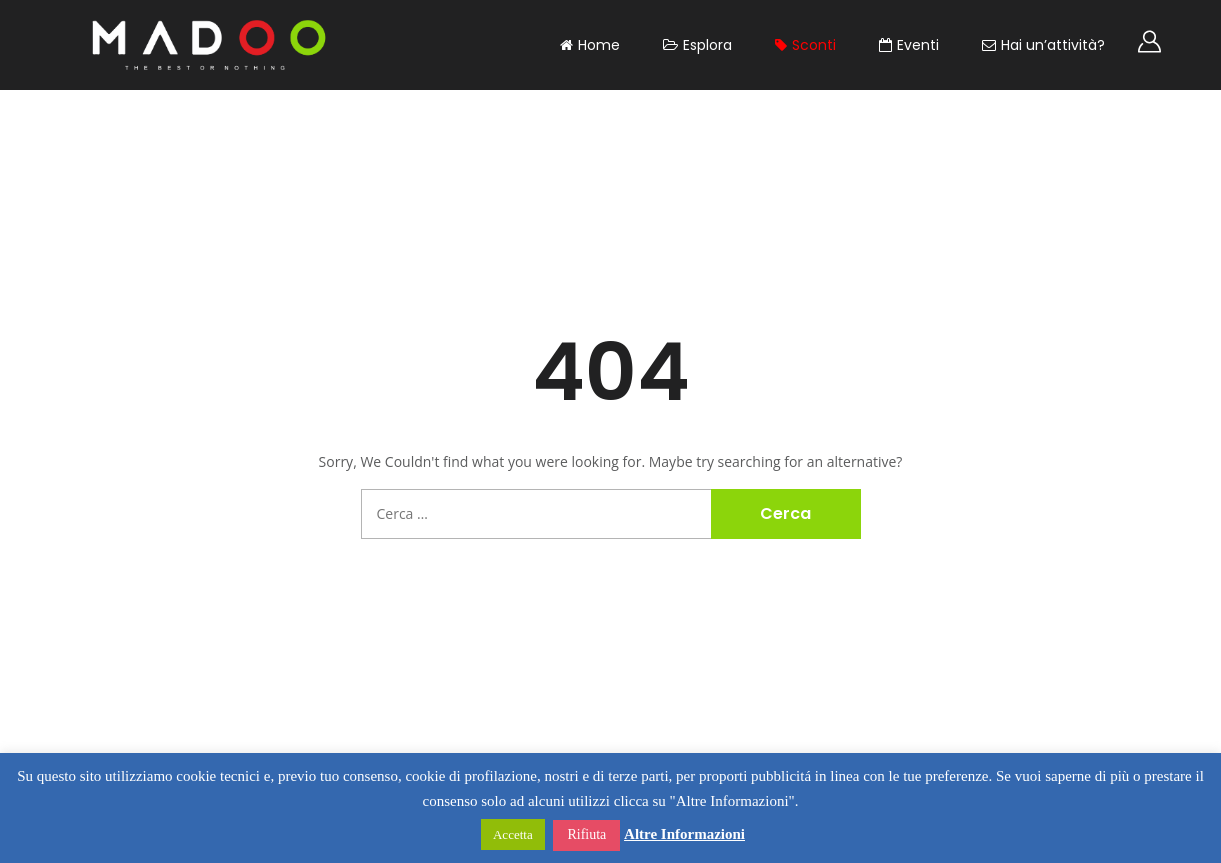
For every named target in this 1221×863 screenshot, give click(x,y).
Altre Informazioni (684, 834)
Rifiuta (586, 834)
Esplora (697, 45)
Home (590, 45)
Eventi (909, 45)
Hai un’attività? (1043, 45)
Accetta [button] (513, 834)
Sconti (805, 45)
